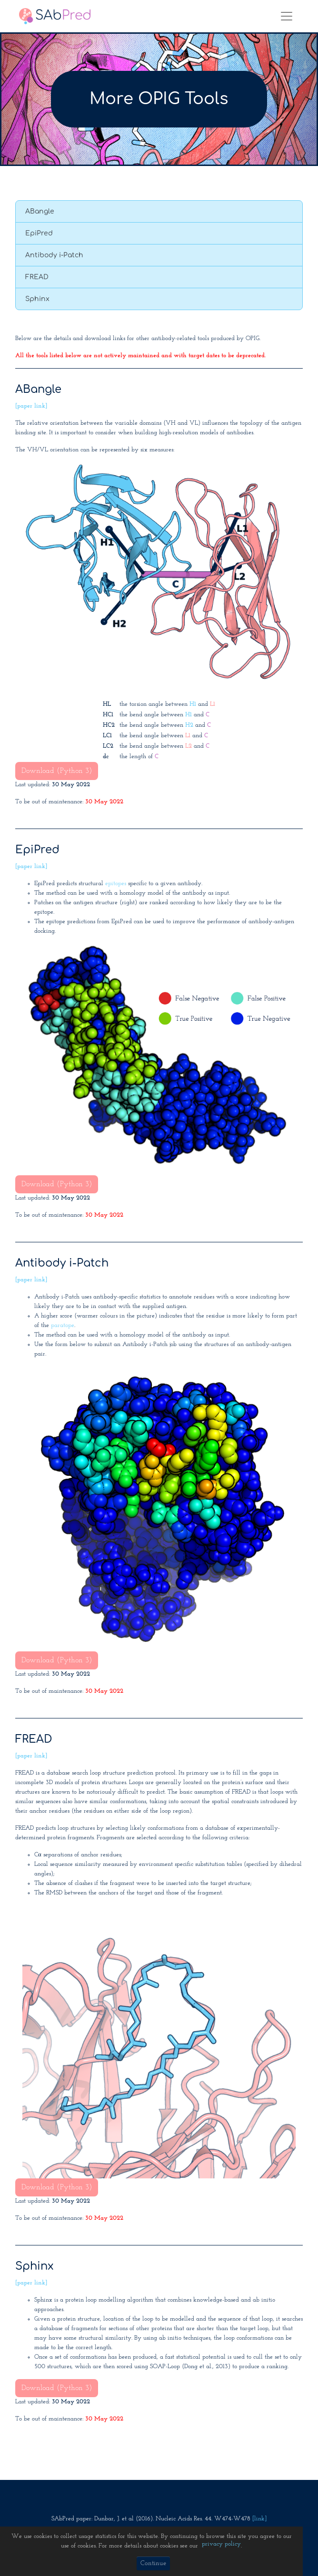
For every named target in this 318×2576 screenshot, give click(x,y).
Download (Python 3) (56, 771)
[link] (259, 2519)
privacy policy (221, 2544)
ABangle (39, 211)
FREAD (37, 277)
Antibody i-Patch (54, 255)
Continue (153, 2563)
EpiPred (39, 233)
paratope (62, 1325)
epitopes (115, 883)
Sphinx (37, 298)
